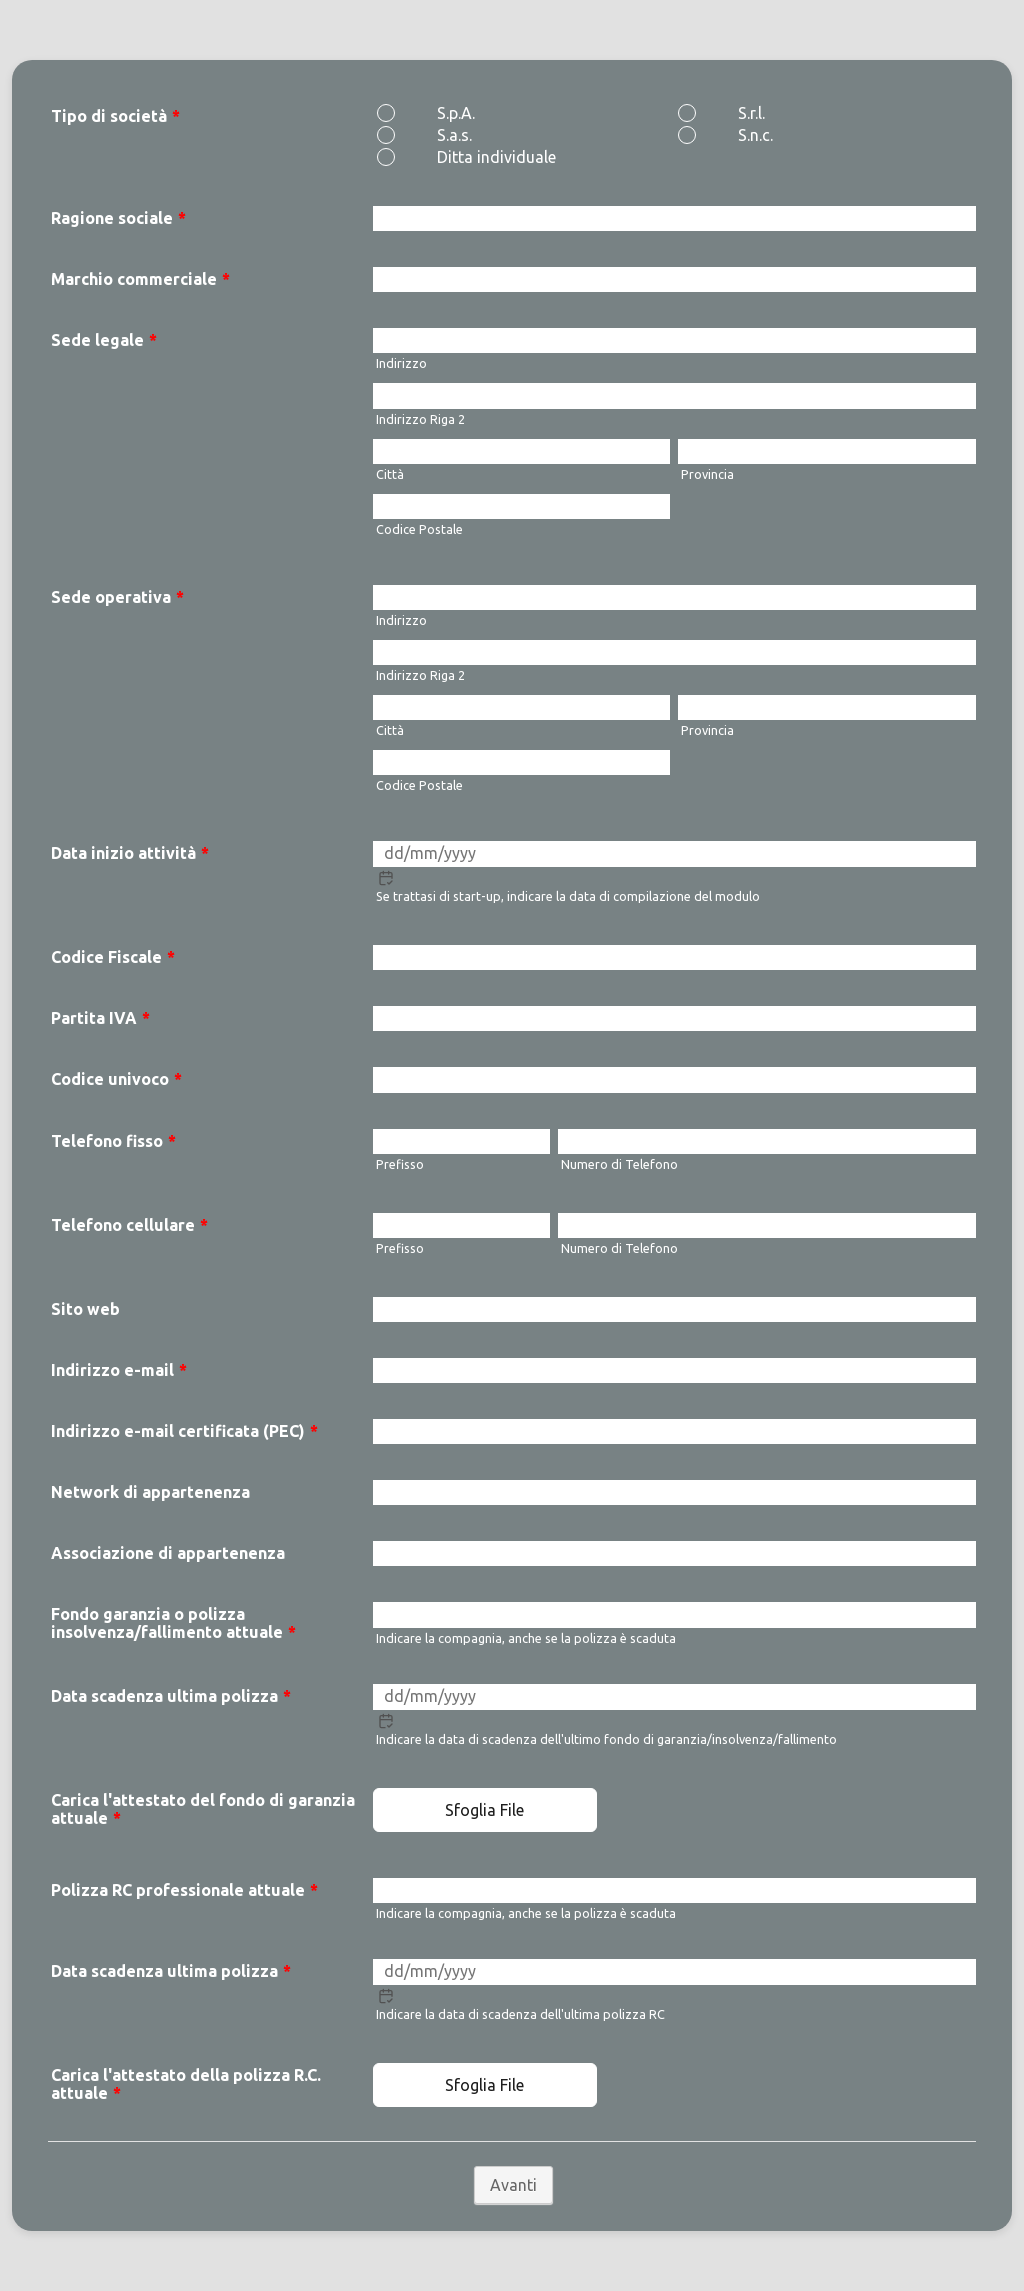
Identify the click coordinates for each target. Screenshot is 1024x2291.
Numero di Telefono (619, 1164)
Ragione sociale (118, 218)
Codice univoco (116, 1079)
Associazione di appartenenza (168, 1553)
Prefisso (400, 1164)
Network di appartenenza (150, 1492)
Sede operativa (117, 597)
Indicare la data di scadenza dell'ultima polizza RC (520, 2014)
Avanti (513, 2185)
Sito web (85, 1309)
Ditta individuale (496, 157)
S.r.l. (751, 113)
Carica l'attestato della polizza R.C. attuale (186, 2084)
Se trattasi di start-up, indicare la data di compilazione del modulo (568, 896)
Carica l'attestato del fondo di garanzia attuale (203, 1809)
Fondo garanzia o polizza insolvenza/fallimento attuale (173, 1623)
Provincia (707, 474)
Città (390, 474)
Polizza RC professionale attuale (184, 1890)
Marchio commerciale (140, 279)
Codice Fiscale (113, 957)
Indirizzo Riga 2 (420, 419)
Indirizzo (401, 363)
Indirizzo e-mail (119, 1370)
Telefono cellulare (129, 1225)
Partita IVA (100, 1018)
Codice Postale (419, 529)
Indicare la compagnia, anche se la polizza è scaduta (526, 1638)
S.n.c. (755, 135)
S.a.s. (454, 135)
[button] (386, 878)
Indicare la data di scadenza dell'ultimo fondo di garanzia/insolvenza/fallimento (606, 1739)
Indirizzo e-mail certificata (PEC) (184, 1431)
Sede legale (104, 340)
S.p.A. (456, 113)
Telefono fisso (113, 1141)
